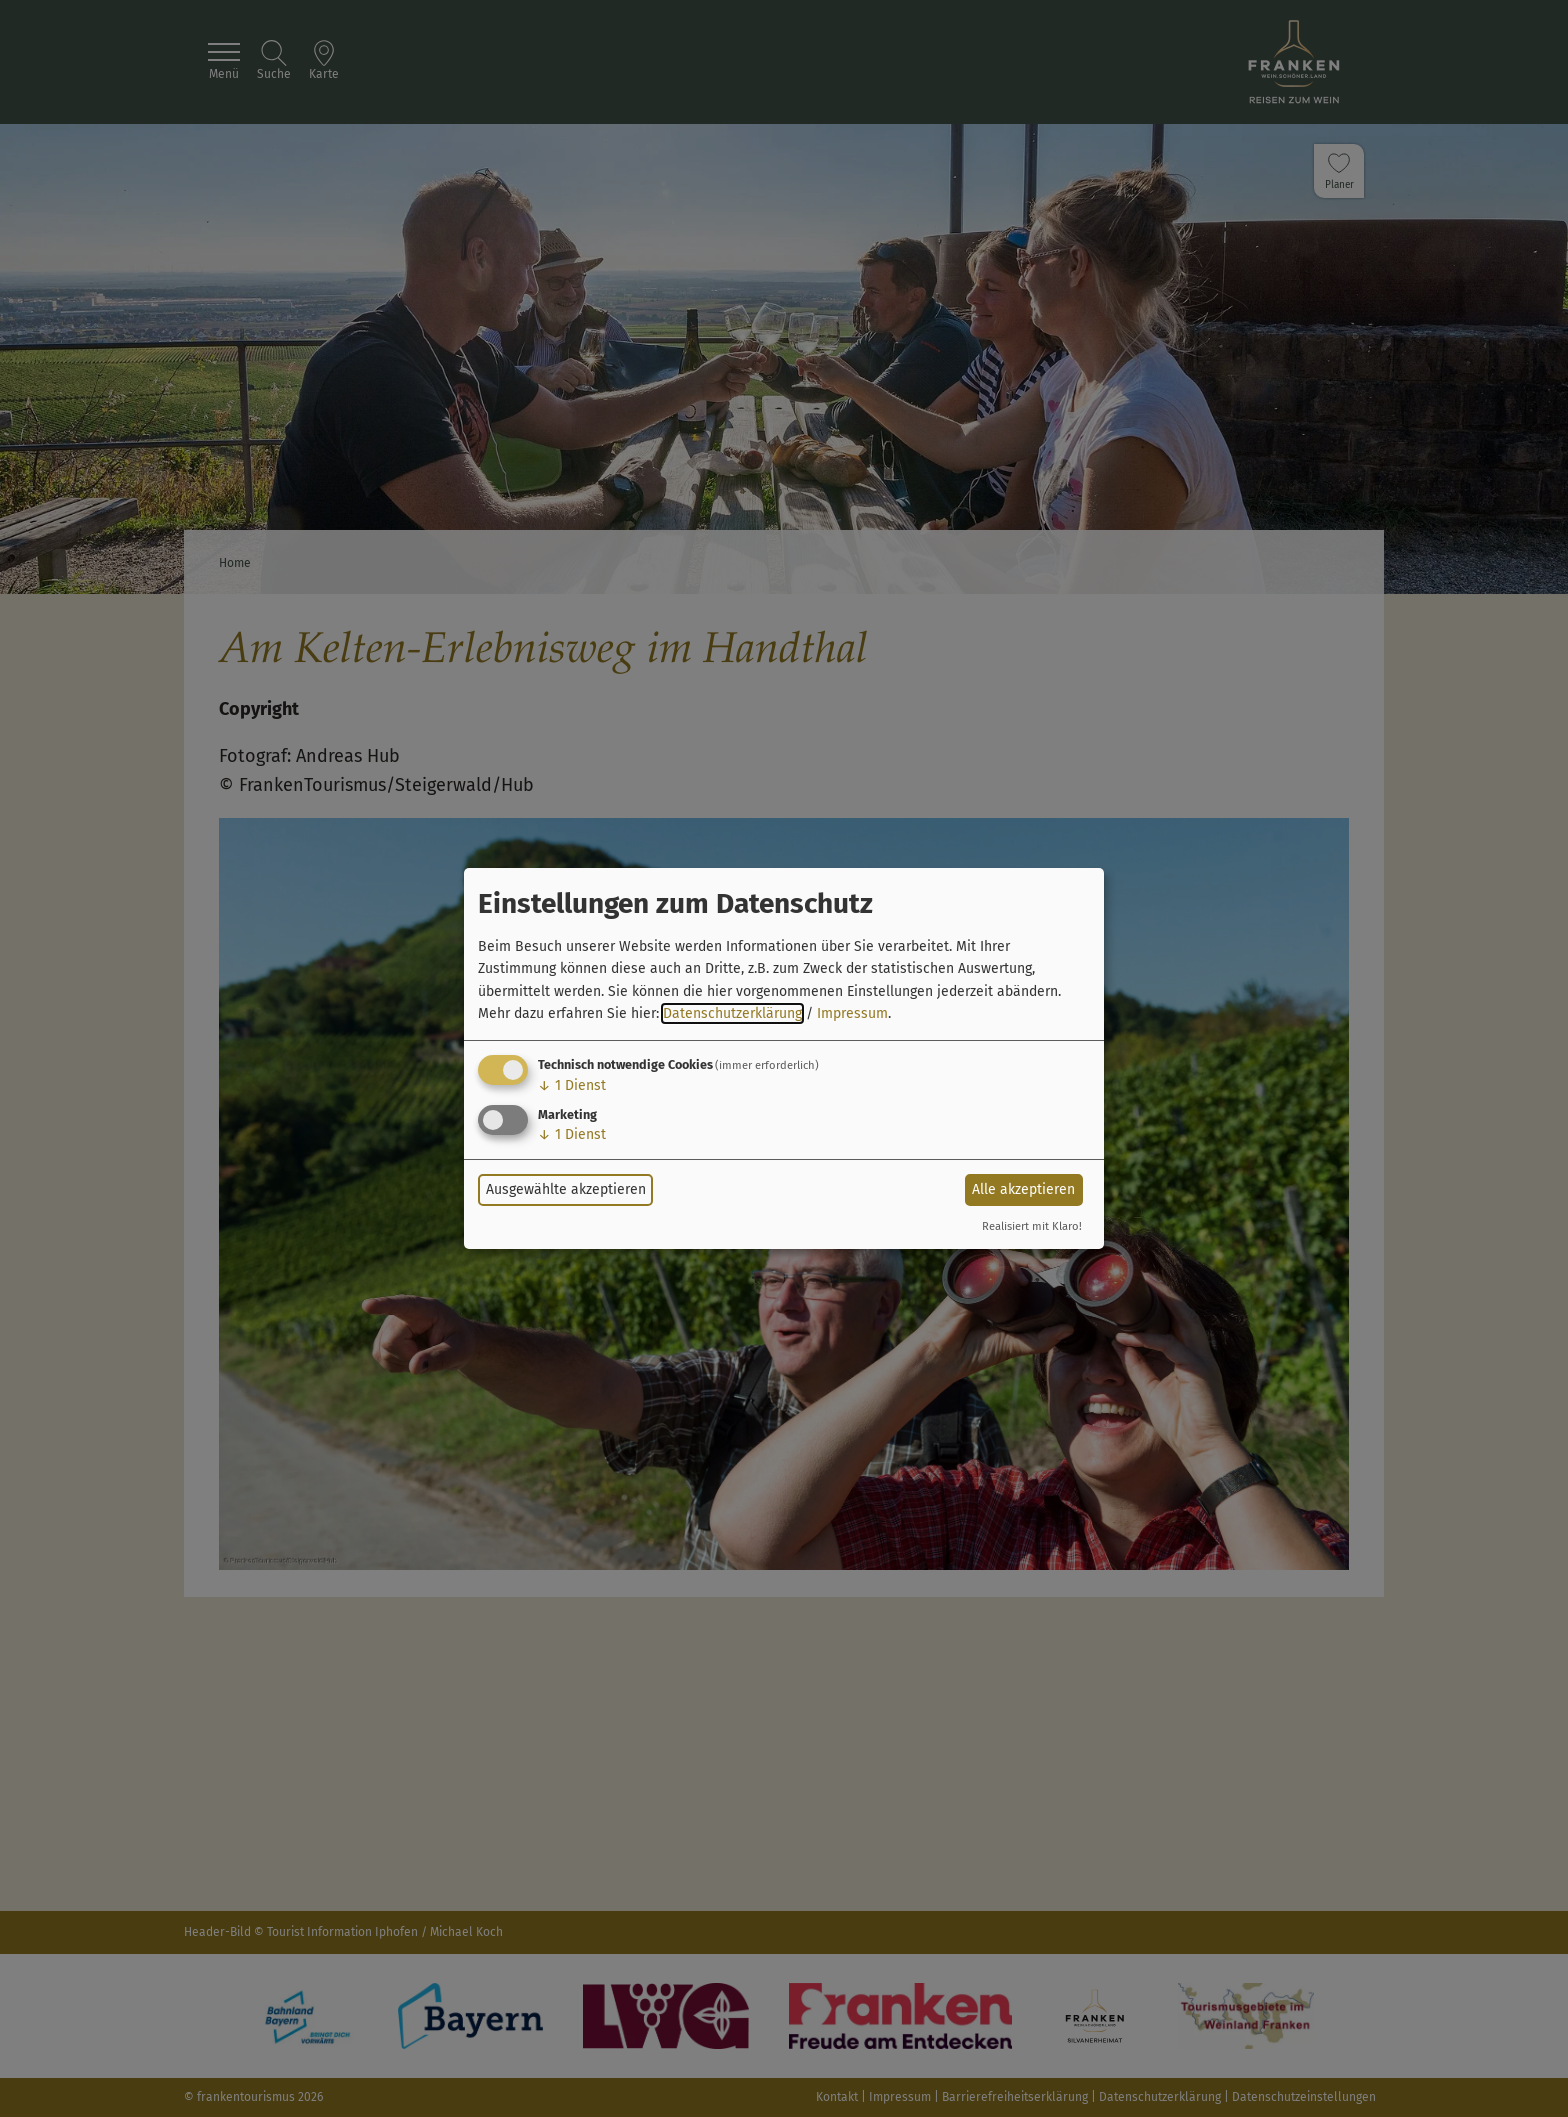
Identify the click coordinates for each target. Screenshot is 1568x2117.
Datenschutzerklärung (732, 1013)
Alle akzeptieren (1023, 1189)
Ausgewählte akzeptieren (566, 1189)
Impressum (852, 1013)
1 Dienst (572, 1085)
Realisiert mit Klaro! (1032, 1226)
